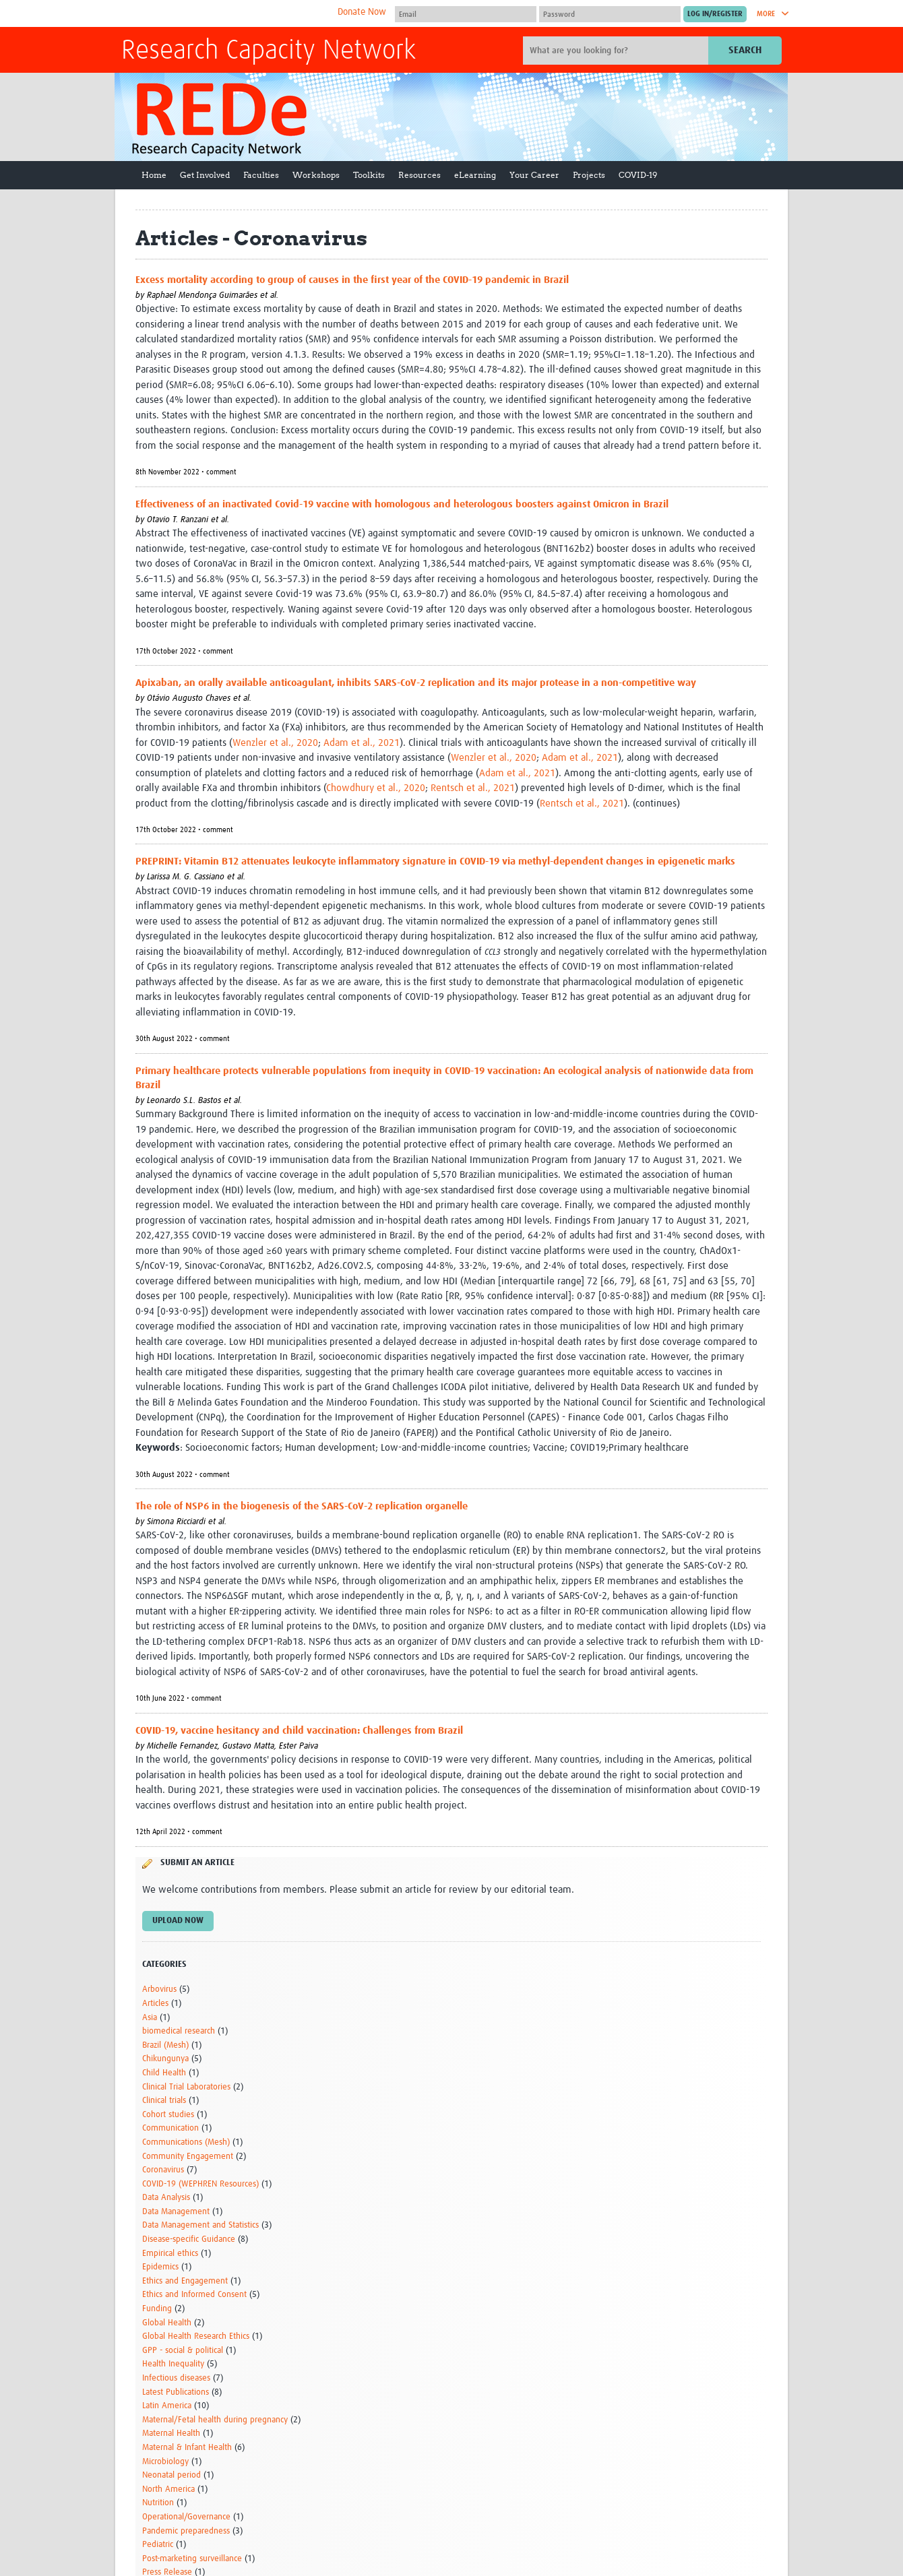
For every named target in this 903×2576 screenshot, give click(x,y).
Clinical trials (164, 2100)
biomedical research (178, 2031)
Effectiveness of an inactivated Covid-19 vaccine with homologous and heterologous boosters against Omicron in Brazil (401, 504)
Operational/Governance (186, 2517)
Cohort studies (168, 2114)
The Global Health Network (222, 14)
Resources (419, 175)
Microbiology (165, 2461)
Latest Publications (175, 2392)
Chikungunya (165, 2058)
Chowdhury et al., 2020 (375, 788)
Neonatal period (171, 2475)
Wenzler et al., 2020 (275, 743)
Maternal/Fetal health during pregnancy (215, 2420)
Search (744, 50)
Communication (170, 2128)
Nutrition (158, 2503)
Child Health (164, 2073)
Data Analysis (166, 2197)
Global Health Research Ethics (195, 2336)
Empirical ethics (170, 2253)
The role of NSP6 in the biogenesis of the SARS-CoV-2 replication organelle (301, 1506)
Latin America (166, 2405)
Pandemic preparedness (186, 2531)
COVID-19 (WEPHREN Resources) (200, 2184)
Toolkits (369, 175)
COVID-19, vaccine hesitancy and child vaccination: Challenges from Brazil (299, 1731)
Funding (157, 2308)
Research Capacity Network (268, 51)
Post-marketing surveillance (192, 2558)
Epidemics (160, 2267)
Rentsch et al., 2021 (473, 788)
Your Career (534, 175)
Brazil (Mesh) (165, 2045)
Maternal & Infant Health (187, 2447)
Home (154, 175)
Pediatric (157, 2544)
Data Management (176, 2211)
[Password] (610, 14)
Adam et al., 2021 (361, 743)
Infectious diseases (176, 2378)
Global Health (166, 2323)
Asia (149, 2017)
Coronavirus (163, 2170)
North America (168, 2489)
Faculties (261, 175)
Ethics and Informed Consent (194, 2294)
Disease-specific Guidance (188, 2239)
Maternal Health (171, 2433)
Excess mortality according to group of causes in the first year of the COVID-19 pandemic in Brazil (352, 280)
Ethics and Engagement (185, 2281)
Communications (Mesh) (186, 2142)
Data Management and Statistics (200, 2225)
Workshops (316, 175)
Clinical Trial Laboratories (186, 2087)
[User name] (465, 14)
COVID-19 (638, 175)
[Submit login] (715, 14)
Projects (589, 175)
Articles (155, 2003)
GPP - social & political (182, 2350)
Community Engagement (187, 2156)
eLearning (475, 175)
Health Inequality (173, 2364)
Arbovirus (159, 1989)
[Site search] (617, 50)
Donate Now (362, 12)
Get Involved (205, 175)
